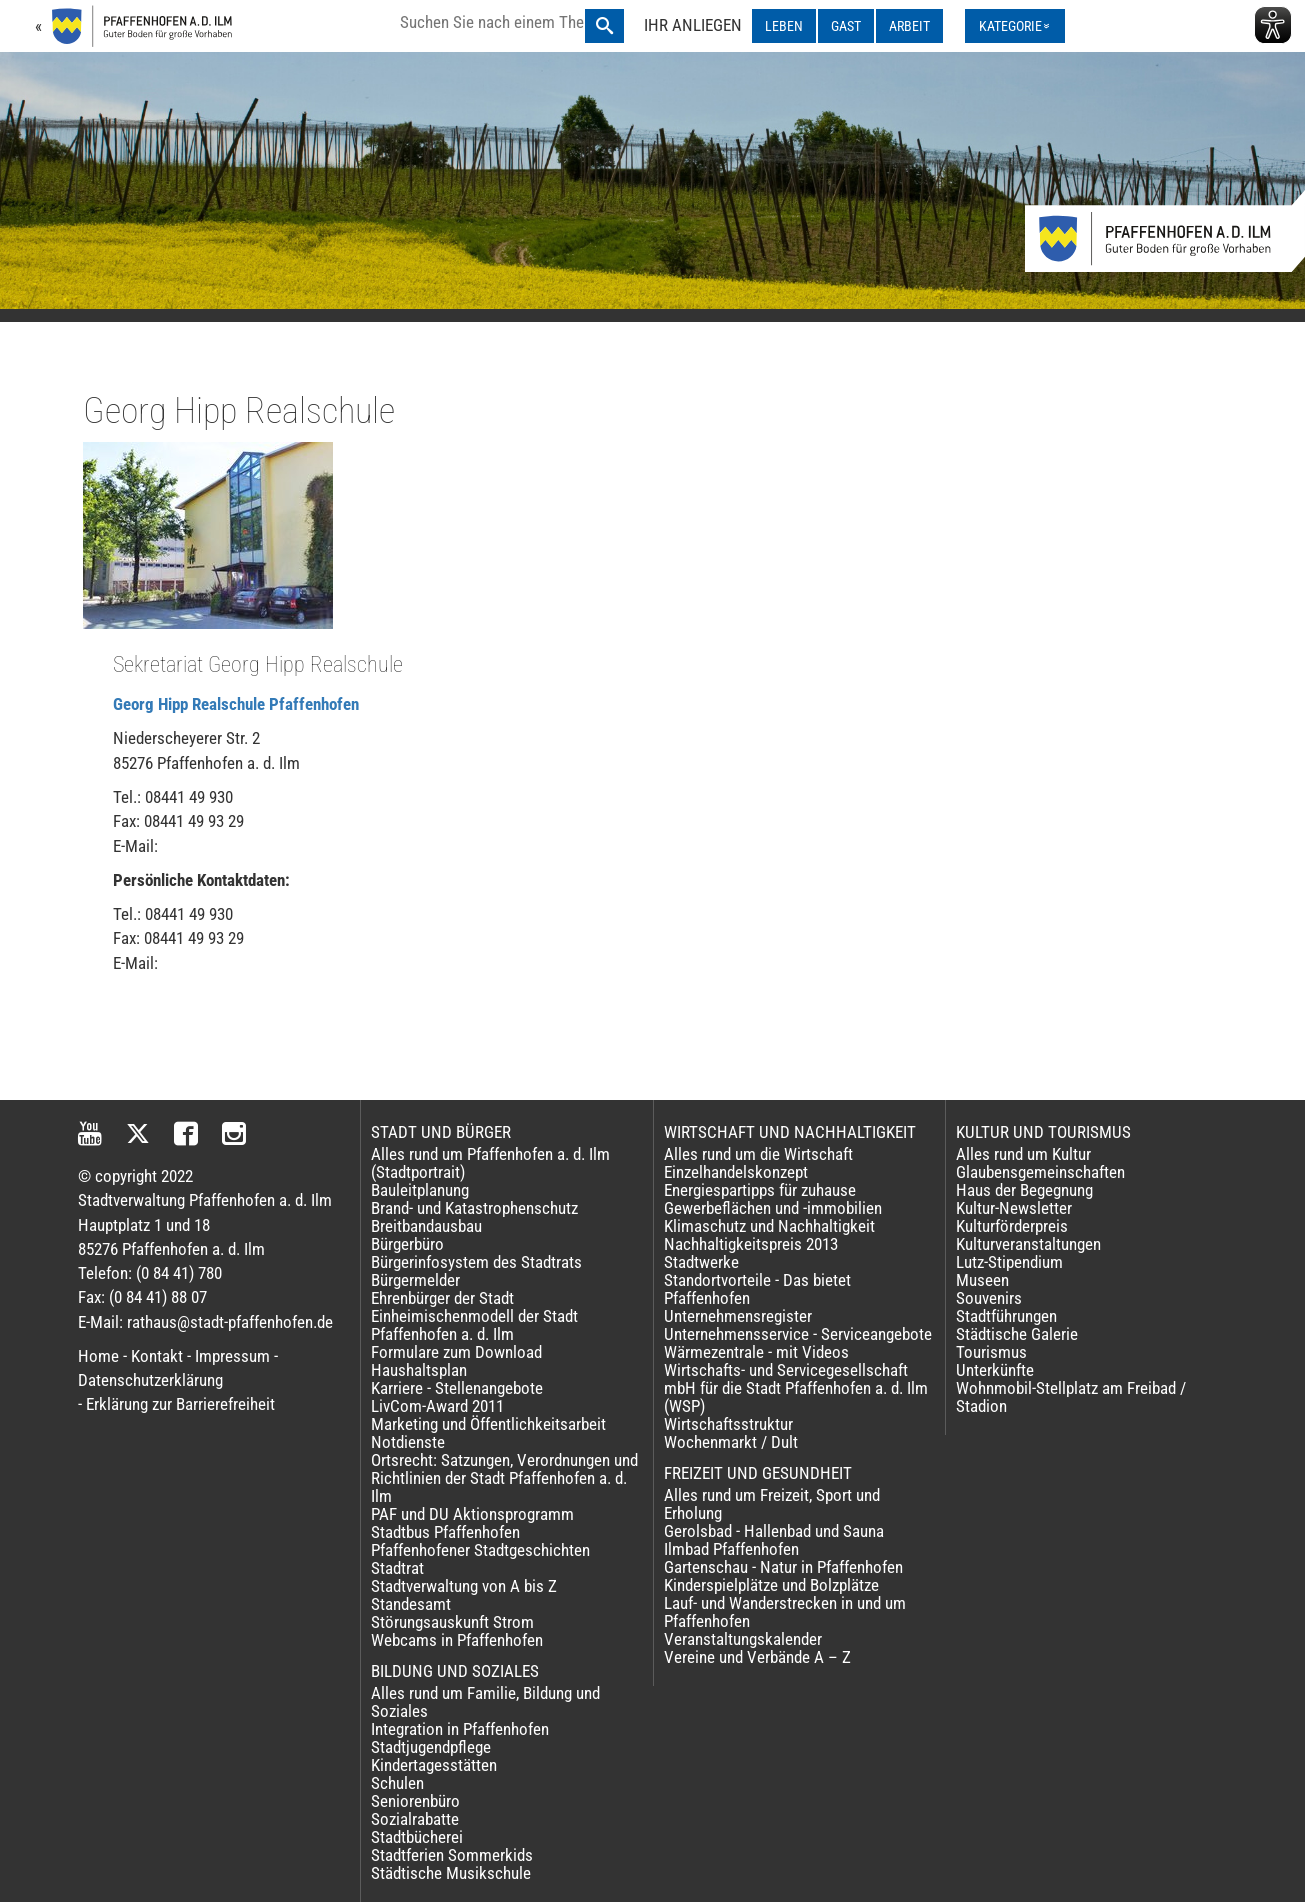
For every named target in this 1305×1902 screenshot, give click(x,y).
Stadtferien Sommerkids (452, 1855)
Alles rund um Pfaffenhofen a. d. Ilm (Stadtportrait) (490, 1163)
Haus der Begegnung (1024, 1190)
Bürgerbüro (407, 1244)
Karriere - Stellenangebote (457, 1388)
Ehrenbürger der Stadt (442, 1298)
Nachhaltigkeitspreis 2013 (751, 1244)
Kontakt (157, 1356)
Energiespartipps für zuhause (760, 1190)
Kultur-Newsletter (1014, 1208)
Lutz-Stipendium (1009, 1262)
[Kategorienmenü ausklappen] (1015, 26)
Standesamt (411, 1604)
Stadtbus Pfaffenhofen (445, 1532)
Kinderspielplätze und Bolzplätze (771, 1585)
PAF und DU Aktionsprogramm (472, 1514)
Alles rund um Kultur (1023, 1154)
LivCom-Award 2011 (437, 1406)
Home (98, 1356)
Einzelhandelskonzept (736, 1172)
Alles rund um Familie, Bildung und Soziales (485, 1702)
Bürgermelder (415, 1280)
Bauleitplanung (420, 1190)
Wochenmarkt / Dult (731, 1442)
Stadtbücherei (417, 1837)
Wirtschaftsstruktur (728, 1424)
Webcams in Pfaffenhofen (457, 1640)
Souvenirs (989, 1298)
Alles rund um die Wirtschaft (758, 1154)
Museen (982, 1280)
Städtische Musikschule (451, 1873)
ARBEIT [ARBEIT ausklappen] (909, 26)
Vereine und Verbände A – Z (757, 1657)
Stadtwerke (701, 1262)
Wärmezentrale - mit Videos (756, 1352)
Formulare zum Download (456, 1352)
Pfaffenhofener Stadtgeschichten (480, 1550)
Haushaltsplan (419, 1370)
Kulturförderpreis (1012, 1226)
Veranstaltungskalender (743, 1639)
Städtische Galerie (1017, 1334)
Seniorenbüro (415, 1801)
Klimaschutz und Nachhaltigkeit (769, 1226)
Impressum (232, 1356)
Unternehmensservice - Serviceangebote (798, 1334)
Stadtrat (397, 1568)
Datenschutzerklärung (150, 1380)
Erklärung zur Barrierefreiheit (180, 1404)
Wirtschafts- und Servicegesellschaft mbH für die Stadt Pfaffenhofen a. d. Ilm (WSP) (796, 1388)
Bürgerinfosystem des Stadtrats (476, 1262)
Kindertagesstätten (434, 1765)
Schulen (397, 1783)
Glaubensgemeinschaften (1040, 1172)
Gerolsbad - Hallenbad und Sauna (774, 1531)
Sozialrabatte (415, 1819)
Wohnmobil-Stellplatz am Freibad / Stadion (1071, 1397)
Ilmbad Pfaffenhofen (731, 1549)
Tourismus (991, 1352)
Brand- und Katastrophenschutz (474, 1208)
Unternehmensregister (738, 1316)
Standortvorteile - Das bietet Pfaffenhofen (757, 1289)
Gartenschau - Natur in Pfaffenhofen (783, 1567)
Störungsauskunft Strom (452, 1622)
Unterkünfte (995, 1370)
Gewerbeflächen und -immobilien (773, 1208)
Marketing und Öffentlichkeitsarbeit (488, 1424)
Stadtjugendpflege (431, 1747)
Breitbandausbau (426, 1226)
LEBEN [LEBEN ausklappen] (784, 26)
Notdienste (408, 1442)
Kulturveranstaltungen (1028, 1244)
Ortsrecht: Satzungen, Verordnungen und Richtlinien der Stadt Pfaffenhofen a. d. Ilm (504, 1478)
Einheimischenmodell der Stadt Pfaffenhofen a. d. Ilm (474, 1325)
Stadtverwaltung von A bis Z (464, 1586)
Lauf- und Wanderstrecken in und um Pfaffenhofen (785, 1612)
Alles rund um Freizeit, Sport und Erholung (772, 1504)
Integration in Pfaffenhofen (460, 1729)
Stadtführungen (1006, 1316)
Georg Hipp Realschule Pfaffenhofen (236, 704)
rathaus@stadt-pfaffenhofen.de (230, 1322)
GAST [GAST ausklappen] (846, 26)
